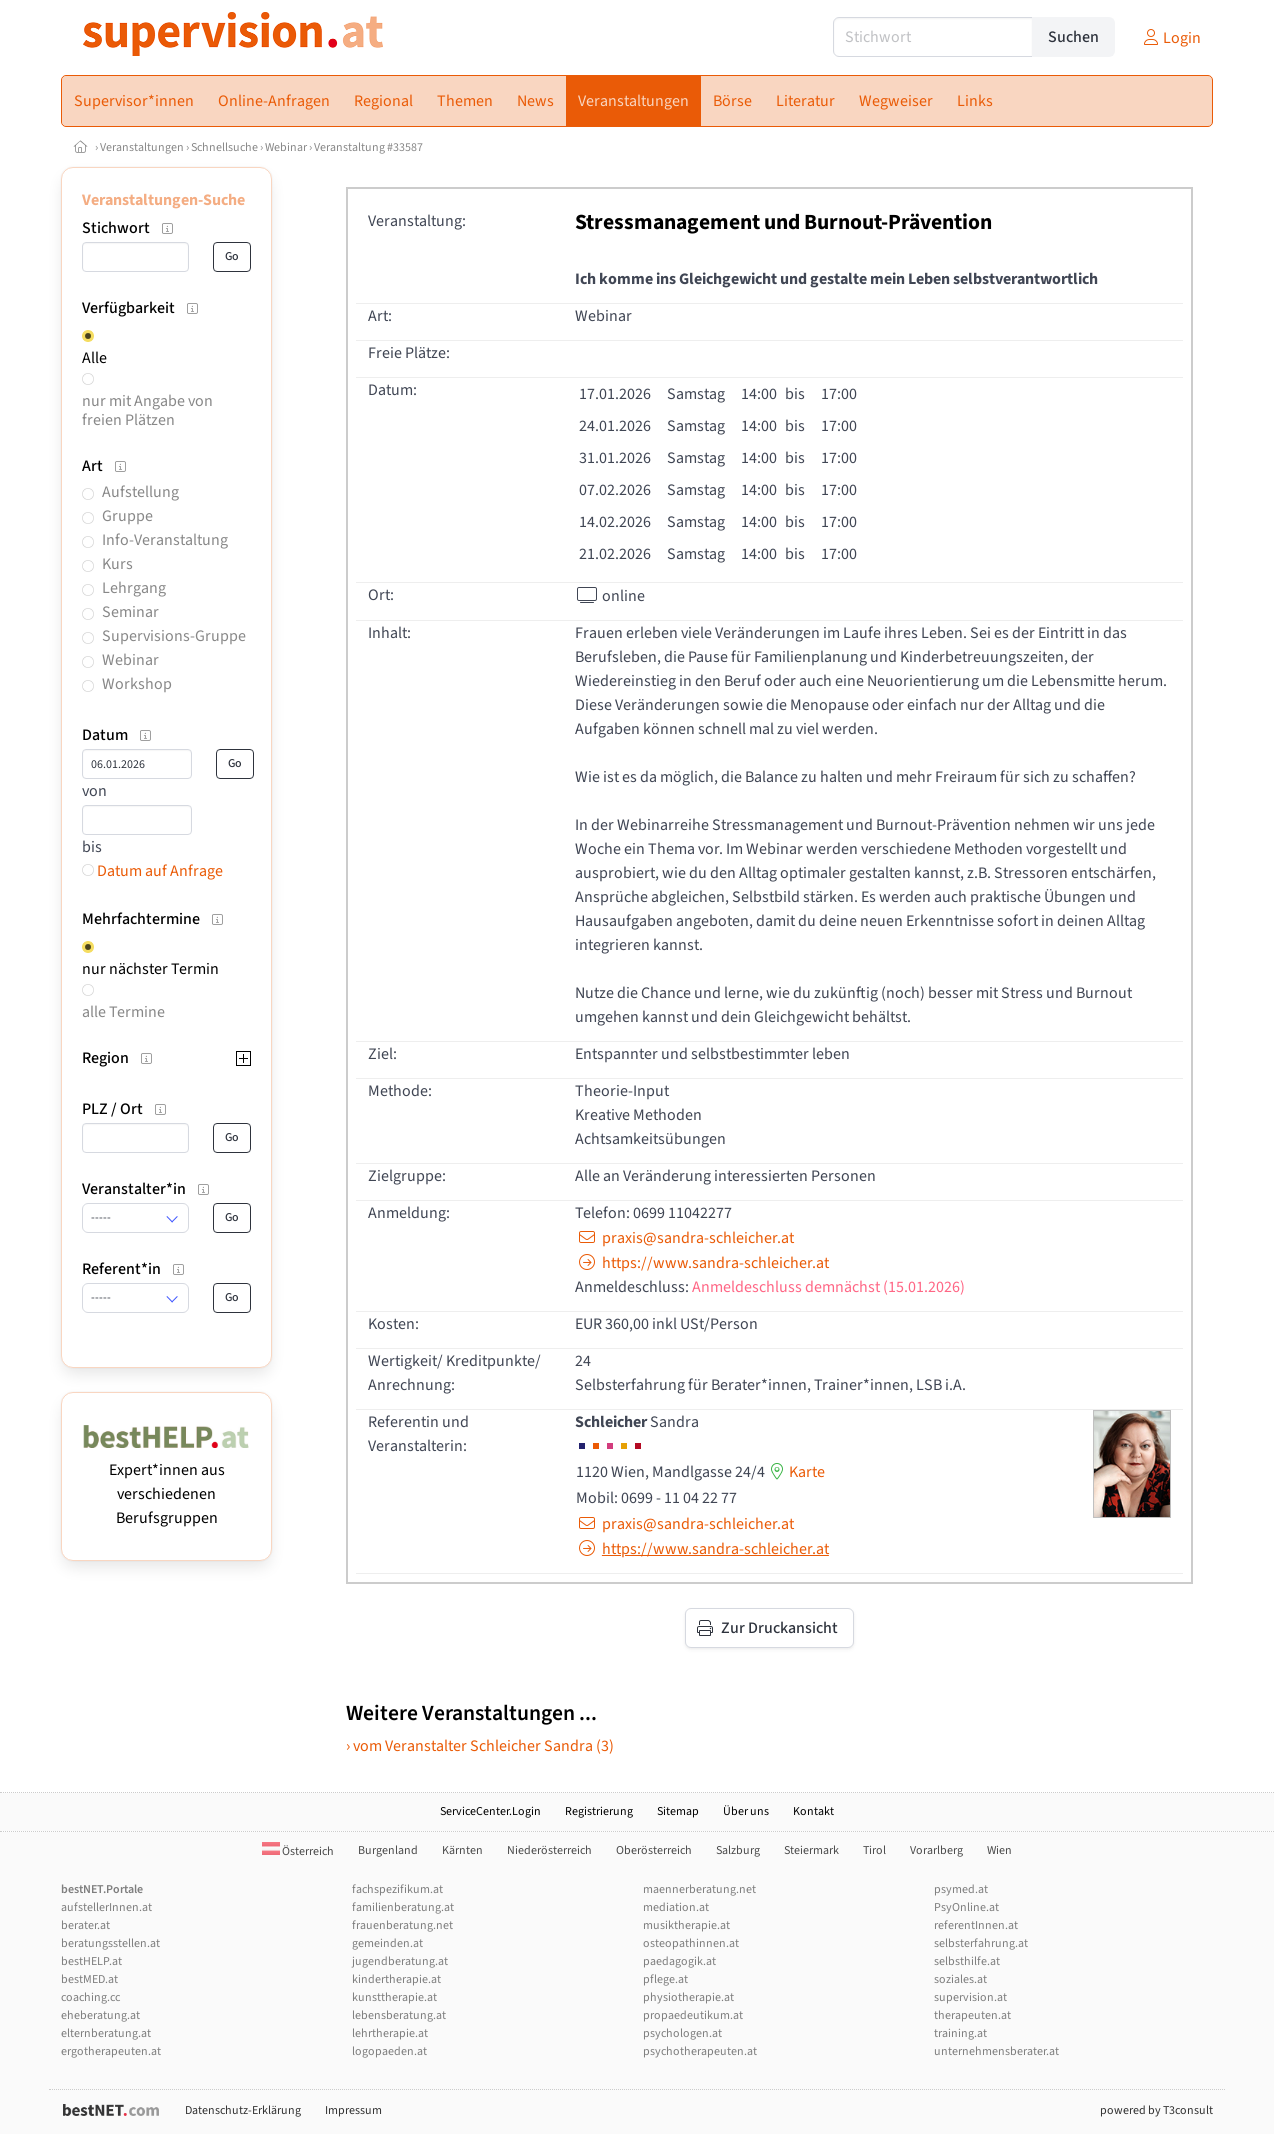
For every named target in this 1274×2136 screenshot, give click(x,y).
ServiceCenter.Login (490, 1811)
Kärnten (462, 1850)
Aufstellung (140, 492)
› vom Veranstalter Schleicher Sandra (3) (480, 1746)
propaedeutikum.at (693, 2015)
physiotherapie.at (688, 1997)
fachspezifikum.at (397, 1889)
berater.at (85, 1925)
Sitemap (678, 1811)
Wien (999, 1850)
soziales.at (960, 1979)
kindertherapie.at (396, 1979)
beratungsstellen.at (110, 1943)
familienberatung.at (403, 1907)
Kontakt (813, 1811)
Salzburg (738, 1850)
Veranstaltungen (142, 147)
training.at (960, 2033)
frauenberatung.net (402, 1925)
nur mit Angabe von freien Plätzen (147, 410)
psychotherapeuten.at (700, 2051)
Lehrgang (134, 588)
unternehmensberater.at (996, 2051)
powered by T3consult (1156, 2110)
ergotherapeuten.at (111, 2051)
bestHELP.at (91, 1961)
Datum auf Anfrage (152, 871)
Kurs (117, 564)
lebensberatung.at (399, 2015)
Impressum (353, 2110)
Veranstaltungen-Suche (163, 200)
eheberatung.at (100, 2015)
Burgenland (388, 1850)
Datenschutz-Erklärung (243, 2110)
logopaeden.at (389, 2051)
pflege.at (665, 1979)
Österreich (298, 1851)
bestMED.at (89, 1979)
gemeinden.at (387, 1943)
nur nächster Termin (150, 969)
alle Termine (123, 1012)
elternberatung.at (106, 2033)
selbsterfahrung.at (981, 1943)
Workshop (137, 684)
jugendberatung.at (400, 1961)
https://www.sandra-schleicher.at (702, 1263)
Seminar (130, 612)
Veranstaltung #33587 (368, 147)
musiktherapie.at (686, 1925)
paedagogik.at (679, 1961)
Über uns (746, 1811)
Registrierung (599, 1811)
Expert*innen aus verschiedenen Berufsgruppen (166, 1482)
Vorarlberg (936, 1850)
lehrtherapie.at (390, 2033)
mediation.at (676, 1907)
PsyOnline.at (966, 1907)
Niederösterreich (549, 1850)
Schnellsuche (224, 147)
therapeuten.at (972, 2015)
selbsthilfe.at (967, 1961)
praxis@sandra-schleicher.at (684, 1238)
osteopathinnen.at (691, 1943)
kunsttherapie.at (394, 1997)
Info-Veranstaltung (165, 540)
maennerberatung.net (699, 1889)
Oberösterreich (654, 1850)
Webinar (286, 147)
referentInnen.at (976, 1925)
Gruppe (127, 516)
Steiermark (811, 1850)
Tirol (874, 1850)
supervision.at (970, 1997)
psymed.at (961, 1889)
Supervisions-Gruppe (174, 636)
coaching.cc (90, 1997)
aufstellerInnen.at (106, 1907)
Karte (795, 1472)
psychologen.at (682, 2033)
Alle (94, 358)
